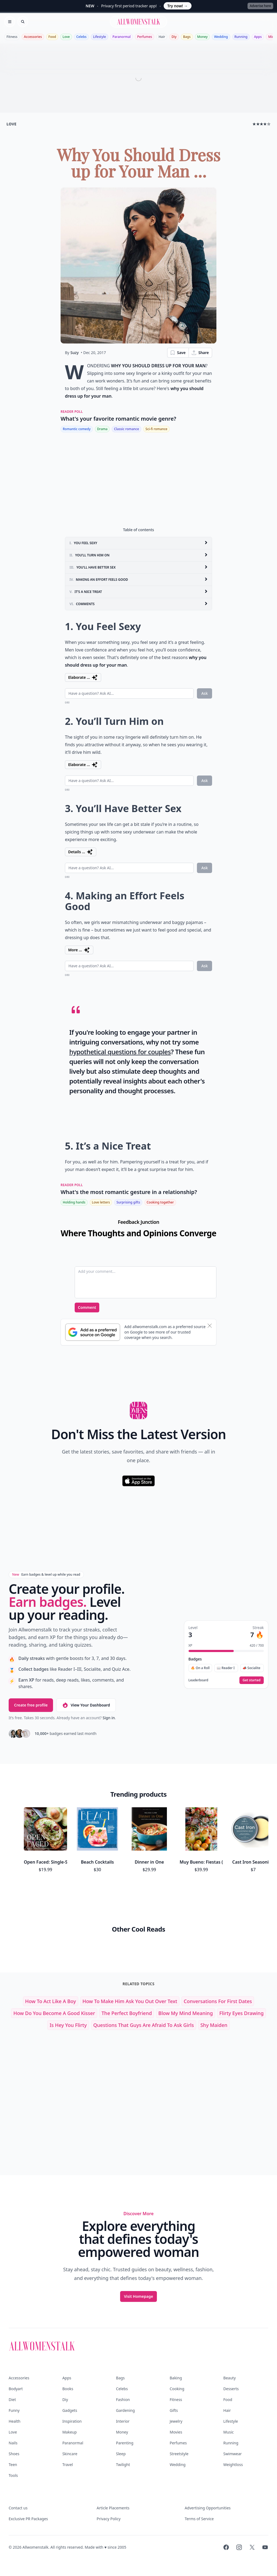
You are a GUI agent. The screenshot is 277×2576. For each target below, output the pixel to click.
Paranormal (122, 36)
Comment (87, 1307)
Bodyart (16, 2388)
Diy (174, 36)
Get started (251, 1680)
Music (228, 2432)
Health (14, 2421)
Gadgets (69, 2410)
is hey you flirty (68, 2025)
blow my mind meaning (185, 2013)
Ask (204, 693)
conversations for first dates (218, 2001)
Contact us (18, 2507)
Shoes (14, 2453)
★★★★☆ (261, 123)
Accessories (33, 36)
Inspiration (71, 2421)
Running (241, 36)
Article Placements (113, 2507)
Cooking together (160, 1202)
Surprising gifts (128, 1202)
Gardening (125, 2410)
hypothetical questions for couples (120, 1051)
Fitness (11, 36)
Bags (187, 36)
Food (52, 36)
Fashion (123, 2399)
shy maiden (213, 2025)
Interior (123, 2421)
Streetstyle (179, 2453)
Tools (13, 2475)
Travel (67, 2464)
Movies (176, 2432)
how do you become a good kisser (54, 2013)
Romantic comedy (77, 429)
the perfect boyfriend (126, 2013)
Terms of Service (199, 2518)
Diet (12, 2399)
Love (66, 36)
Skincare (69, 2453)
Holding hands (74, 1202)
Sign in (109, 1717)
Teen (13, 2464)
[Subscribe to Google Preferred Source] (92, 1332)
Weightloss (233, 2464)
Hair (162, 36)
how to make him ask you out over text (130, 2001)
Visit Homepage (138, 2296)
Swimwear (232, 2453)
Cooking (177, 2388)
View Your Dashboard (86, 1705)
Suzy (74, 352)
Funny (14, 2410)
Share (200, 352)
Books (67, 2388)
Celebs (81, 36)
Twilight (123, 2464)
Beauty (229, 2377)
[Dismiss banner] (209, 1325)
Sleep (121, 2453)
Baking (176, 2377)
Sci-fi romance (156, 429)
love (11, 123)
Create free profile (31, 1705)
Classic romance (126, 429)
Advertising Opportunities (208, 2507)
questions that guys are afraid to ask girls (143, 2025)
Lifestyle (99, 36)
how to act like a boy (50, 2001)
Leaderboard (198, 1680)
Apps (258, 36)
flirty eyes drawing (241, 2013)
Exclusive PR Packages (28, 2518)
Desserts (231, 2388)
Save (178, 352)
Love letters (101, 1202)
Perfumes (144, 36)
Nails (13, 2442)
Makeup (69, 2432)
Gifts (174, 2410)
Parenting (124, 2442)
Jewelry (176, 2421)
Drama (102, 429)
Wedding (221, 36)
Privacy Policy (108, 2518)
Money (202, 36)
